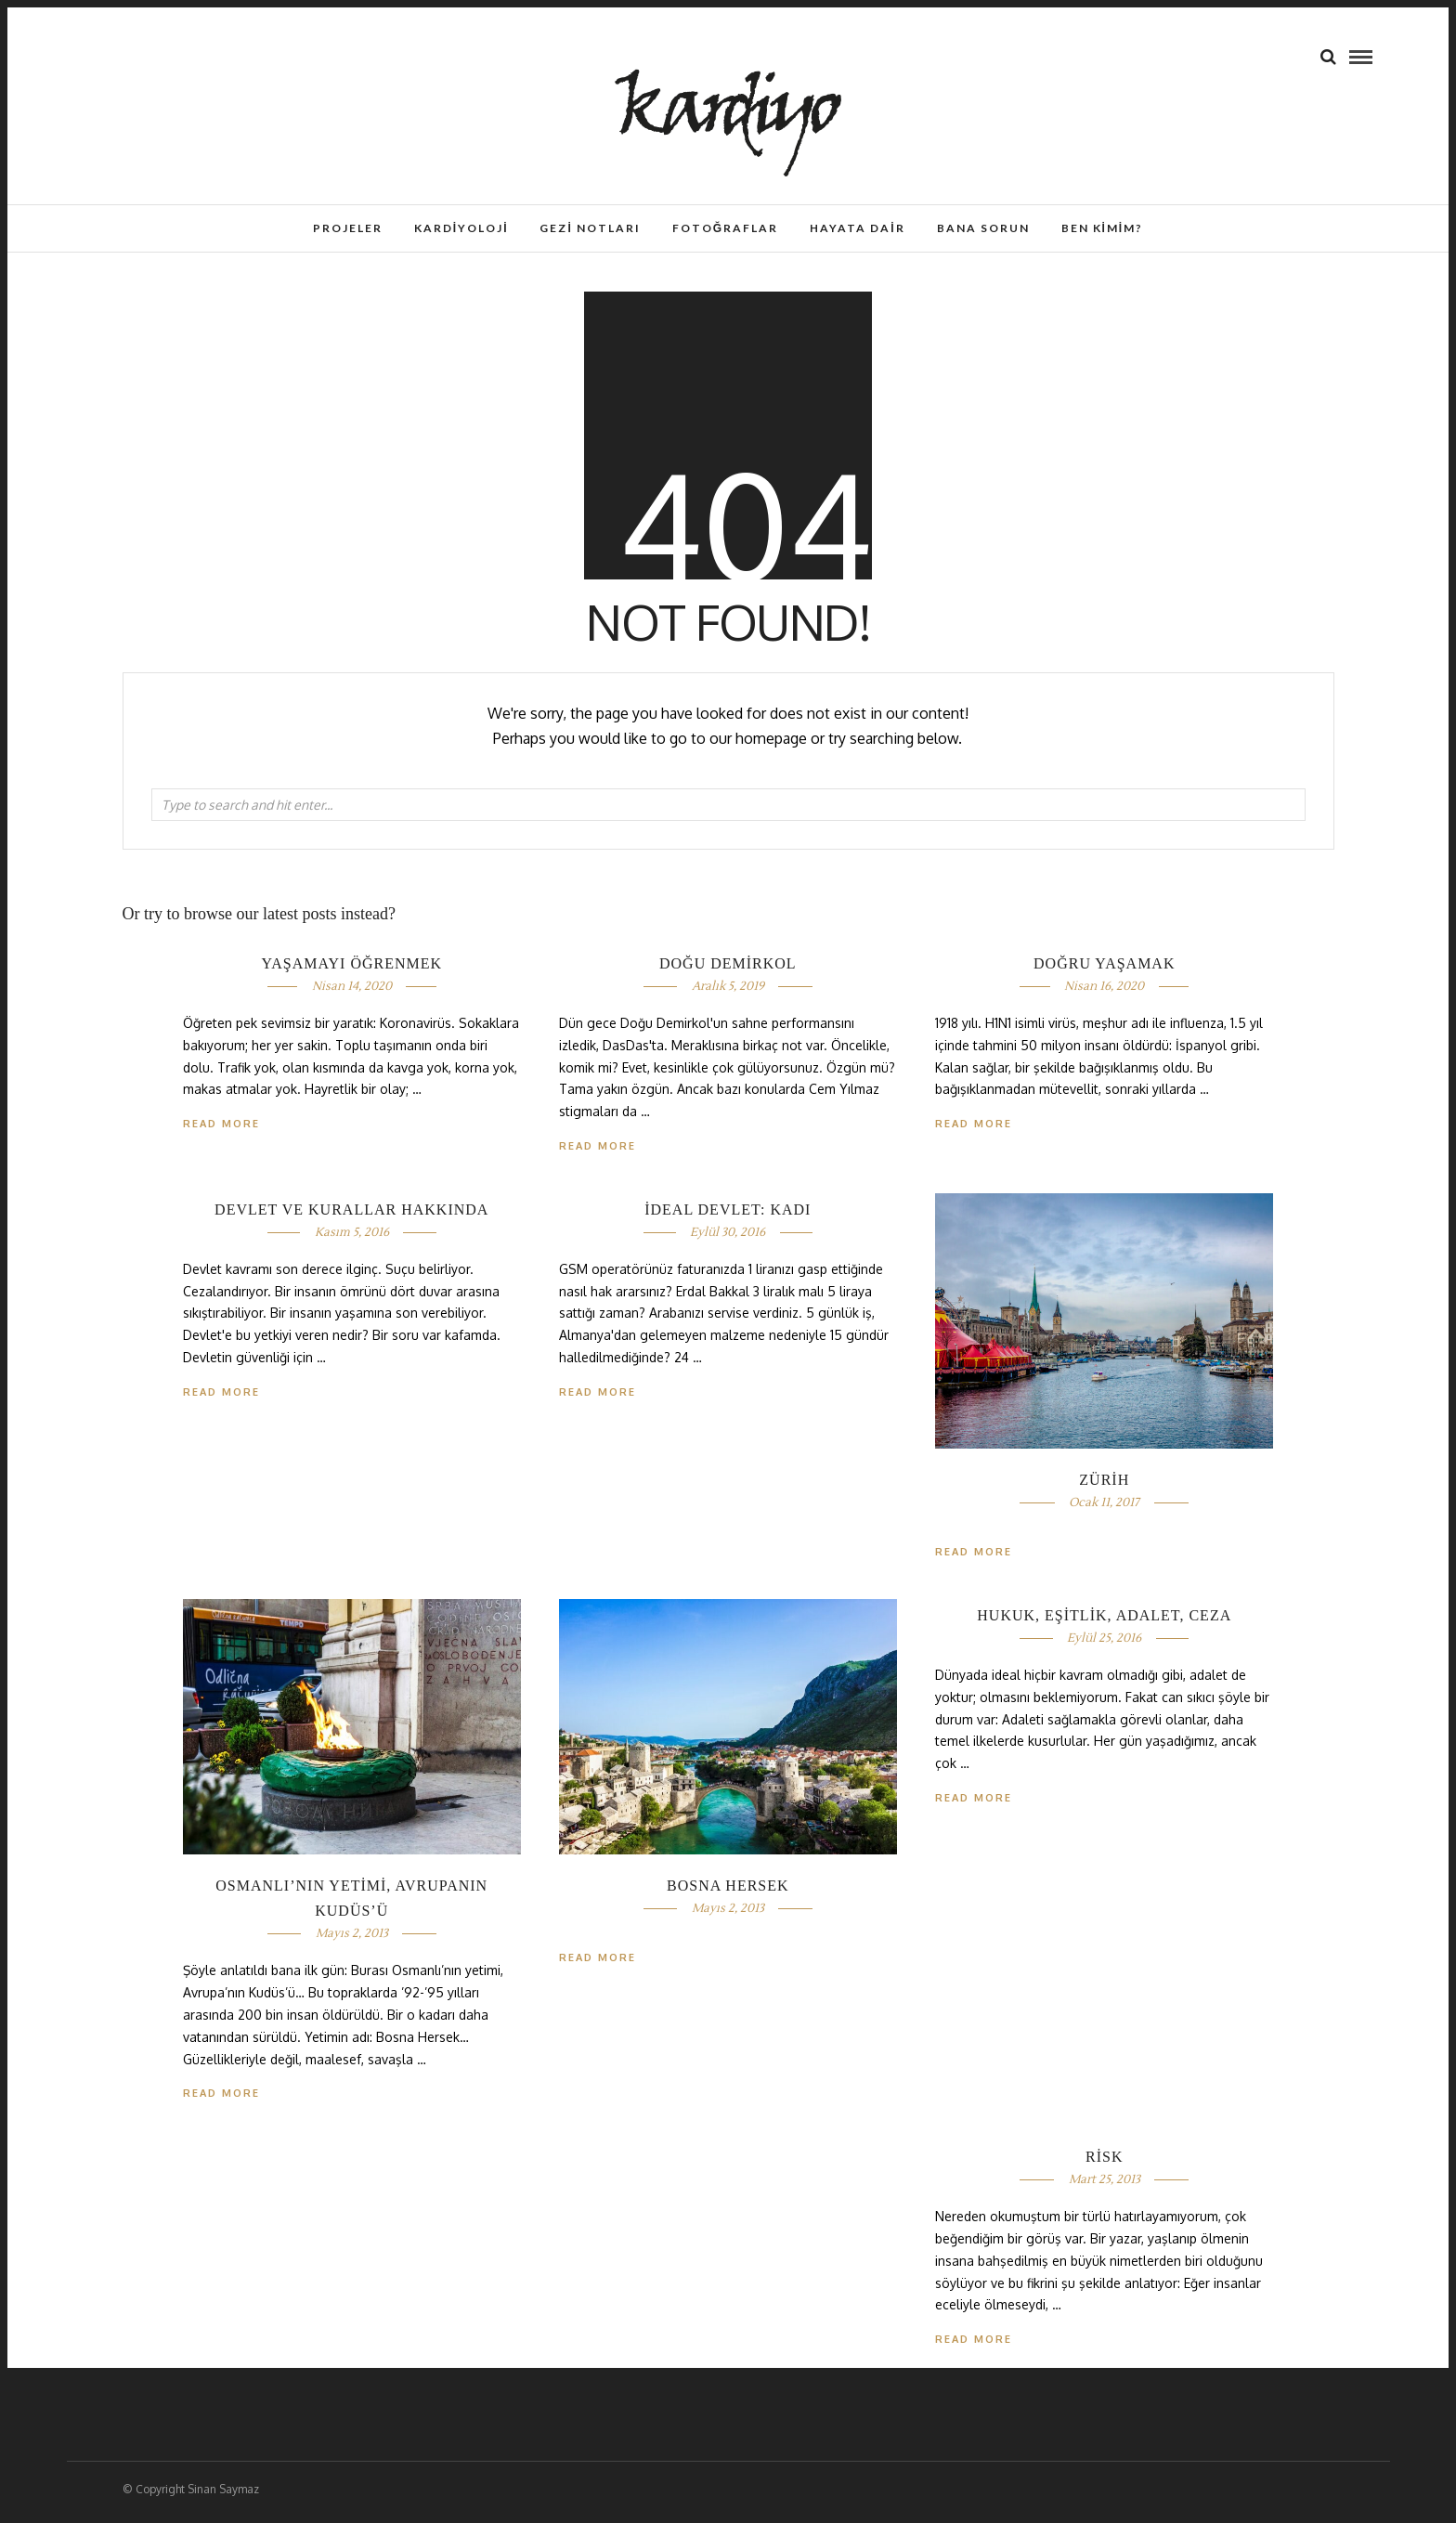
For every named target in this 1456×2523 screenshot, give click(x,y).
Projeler (348, 228)
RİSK (1104, 2162)
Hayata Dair (857, 228)
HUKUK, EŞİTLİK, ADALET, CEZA (1104, 1621)
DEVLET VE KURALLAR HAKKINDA (351, 1215)
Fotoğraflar (725, 228)
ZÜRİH (1104, 1485)
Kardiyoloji (461, 228)
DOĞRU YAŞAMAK (1104, 969)
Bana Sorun (983, 228)
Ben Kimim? (1102, 228)
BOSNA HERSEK (728, 1891)
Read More (973, 1129)
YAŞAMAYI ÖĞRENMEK (351, 969)
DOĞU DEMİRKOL (728, 969)
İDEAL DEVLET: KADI (727, 1215)
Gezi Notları (590, 228)
